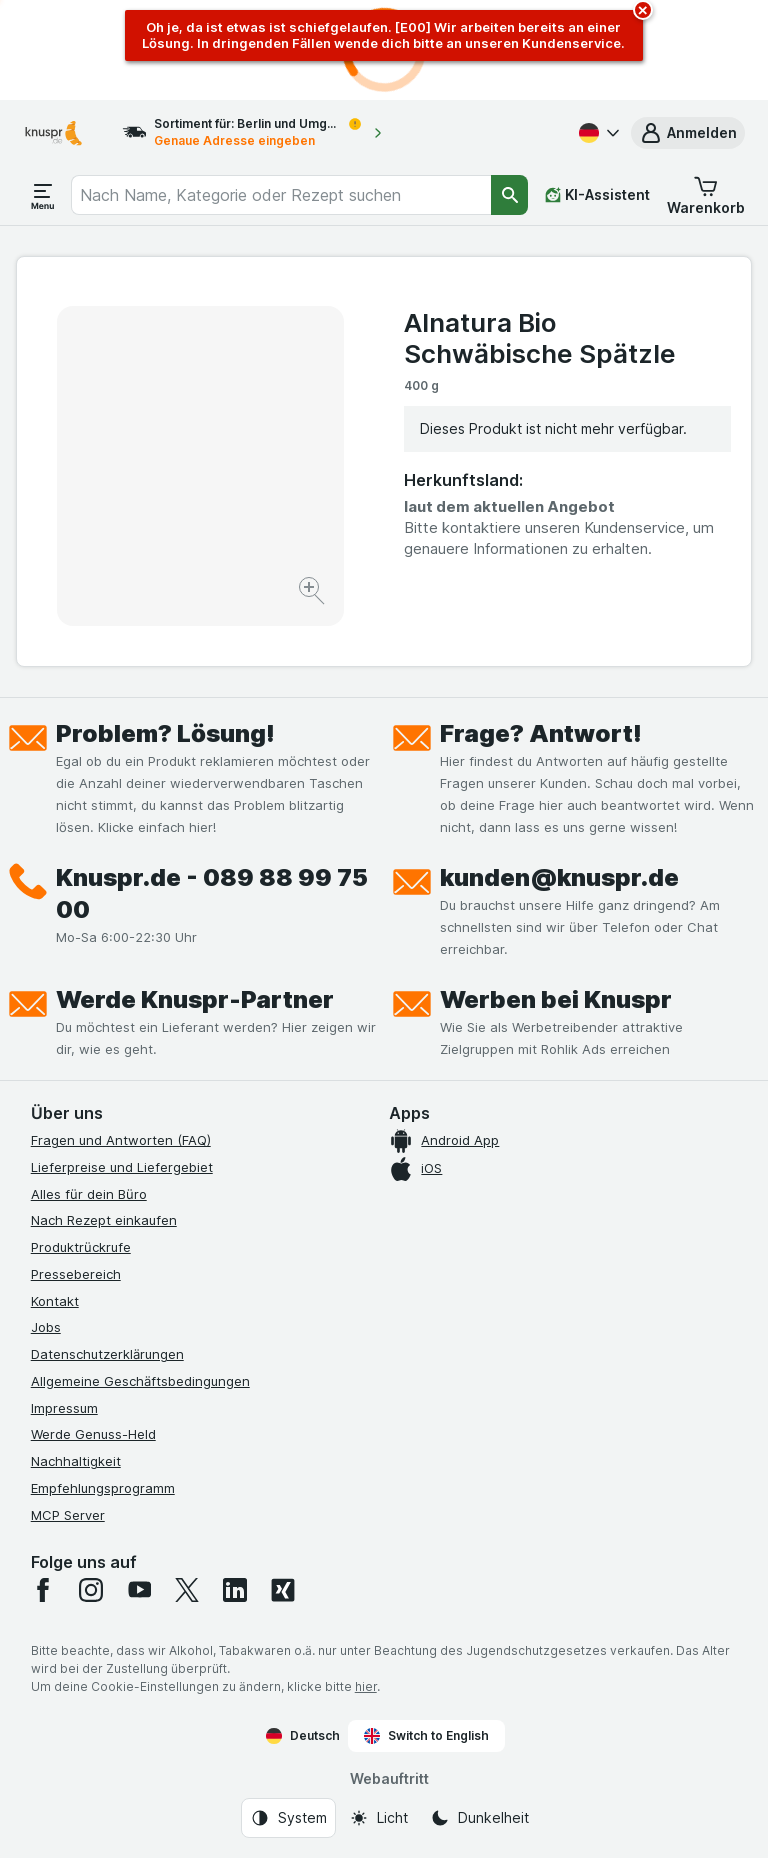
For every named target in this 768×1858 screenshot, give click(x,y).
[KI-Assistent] (597, 195)
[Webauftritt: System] (288, 1818)
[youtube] (139, 1590)
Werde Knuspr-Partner (195, 999)
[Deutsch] (597, 133)
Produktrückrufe (81, 1247)
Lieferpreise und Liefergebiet (122, 1167)
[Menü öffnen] (43, 195)
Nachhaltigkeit (76, 1461)
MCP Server (68, 1515)
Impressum (64, 1408)
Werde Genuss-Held (93, 1434)
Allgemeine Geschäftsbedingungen (140, 1381)
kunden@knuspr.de (559, 877)
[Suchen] (509, 195)
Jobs (46, 1327)
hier (366, 1686)
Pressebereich (76, 1274)
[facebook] (43, 1590)
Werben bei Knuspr (556, 999)
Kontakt (55, 1301)
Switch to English (426, 1736)
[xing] (283, 1590)
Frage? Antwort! (541, 733)
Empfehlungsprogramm (103, 1488)
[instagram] (91, 1590)
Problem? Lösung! (165, 733)
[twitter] (187, 1590)
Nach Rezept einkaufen (104, 1220)
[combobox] (281, 195)
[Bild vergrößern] (313, 593)
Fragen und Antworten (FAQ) (121, 1140)
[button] (688, 133)
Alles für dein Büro (89, 1194)
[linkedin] (235, 1590)
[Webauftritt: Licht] (378, 1818)
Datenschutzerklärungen (107, 1354)
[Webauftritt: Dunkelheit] (479, 1818)
